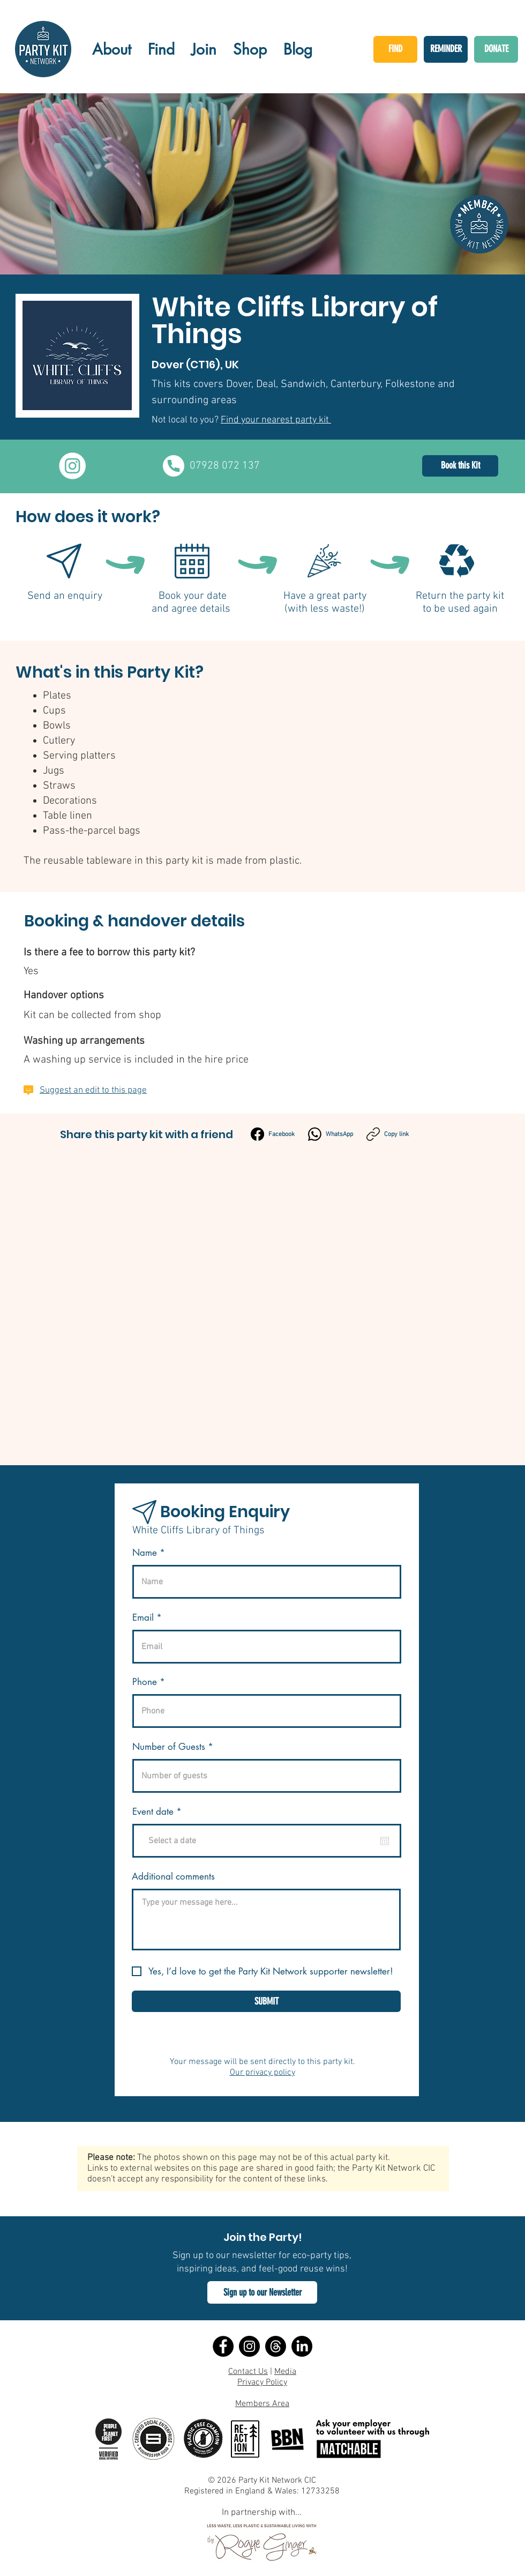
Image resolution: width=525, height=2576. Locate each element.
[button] (262, 2292)
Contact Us (248, 2371)
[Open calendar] (384, 1841)
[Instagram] (249, 2346)
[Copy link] (387, 1134)
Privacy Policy (262, 2382)
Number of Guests (168, 1746)
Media (285, 2371)
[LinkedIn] (301, 2346)
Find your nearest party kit (276, 420)
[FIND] (395, 49)
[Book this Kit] (460, 466)
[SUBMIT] (266, 2001)
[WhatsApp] (330, 1134)
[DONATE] (496, 49)
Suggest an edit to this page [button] (93, 1090)
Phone (144, 1682)
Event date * (163, 1811)
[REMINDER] (446, 49)
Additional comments (173, 1876)
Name (144, 1552)
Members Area (262, 2404)
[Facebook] (273, 1134)
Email (143, 1617)
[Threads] (275, 2346)
